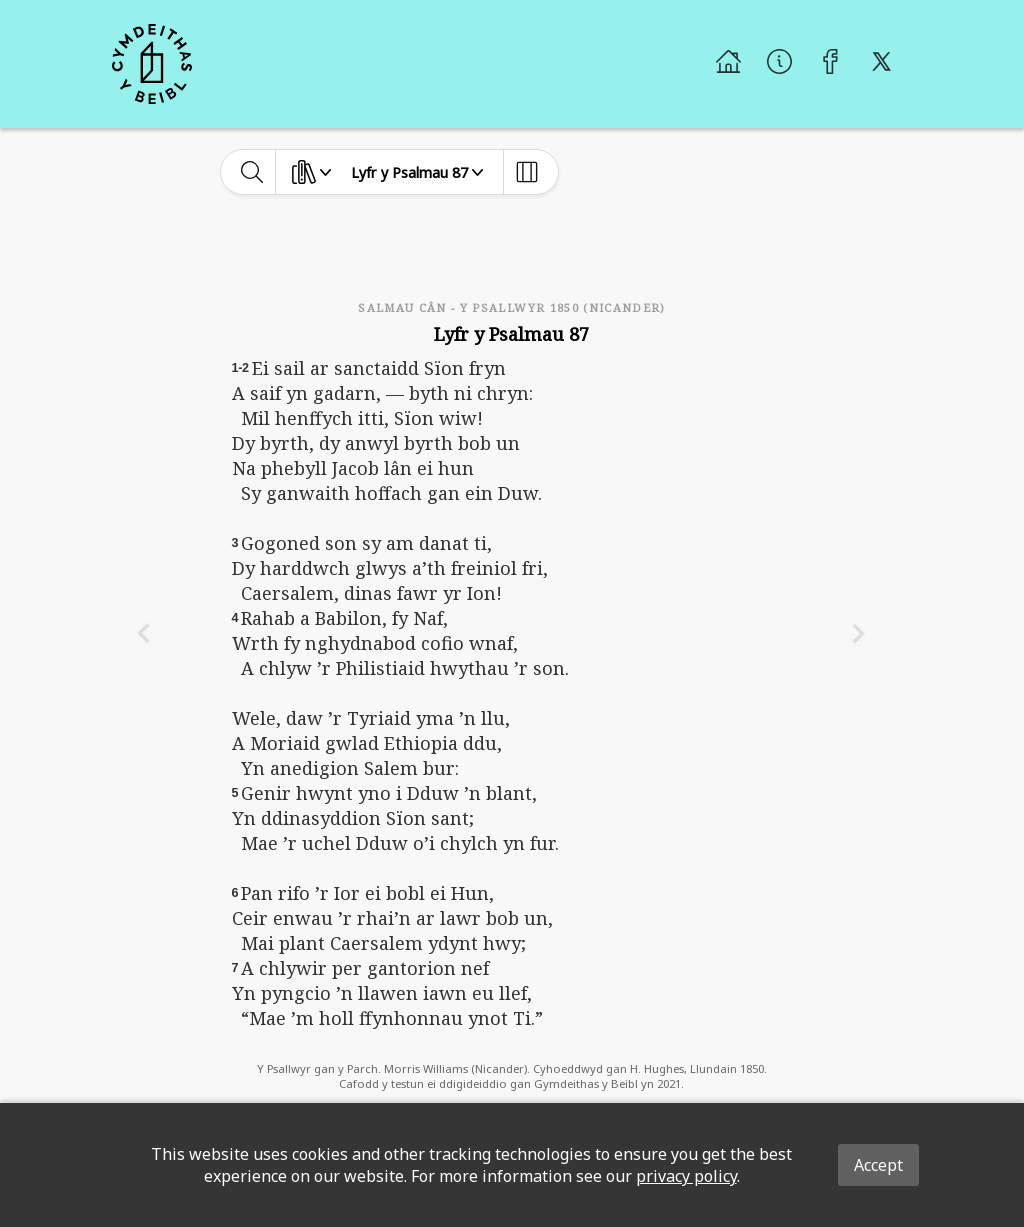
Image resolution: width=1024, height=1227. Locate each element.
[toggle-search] (252, 172)
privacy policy (686, 1176)
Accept (878, 1165)
